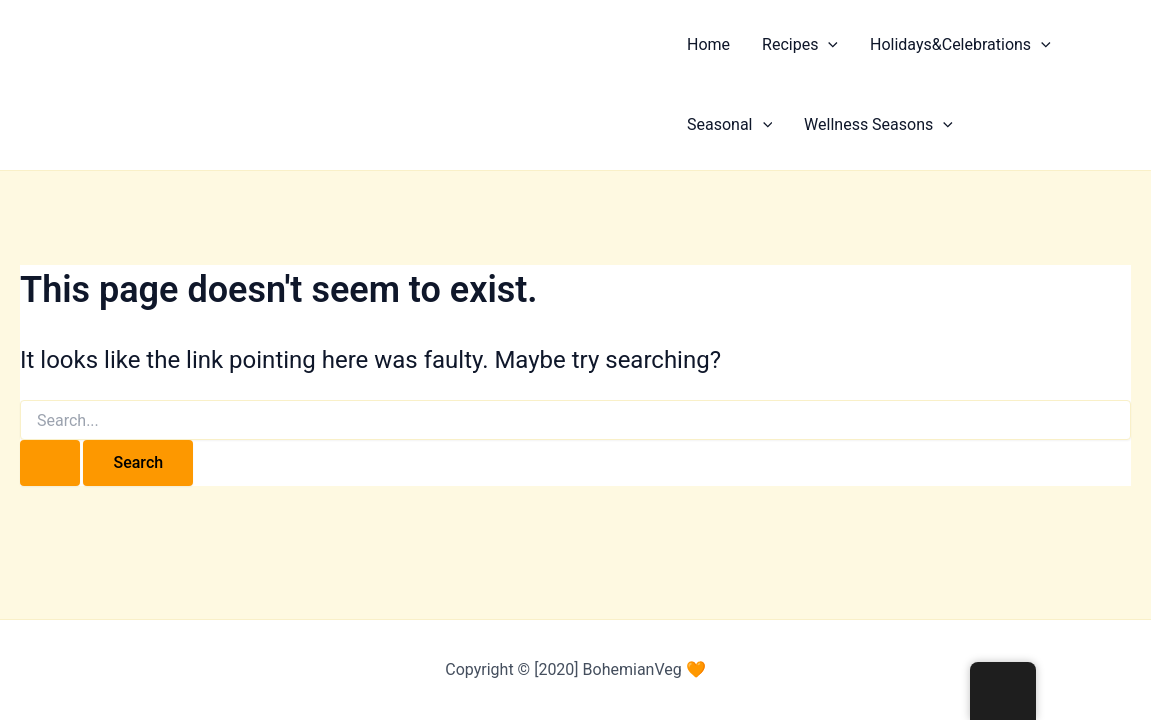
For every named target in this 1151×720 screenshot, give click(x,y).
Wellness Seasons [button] (878, 125)
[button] (828, 45)
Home (708, 44)
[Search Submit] (50, 463)
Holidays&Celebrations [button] (960, 45)
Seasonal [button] (729, 125)
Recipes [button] (800, 45)
